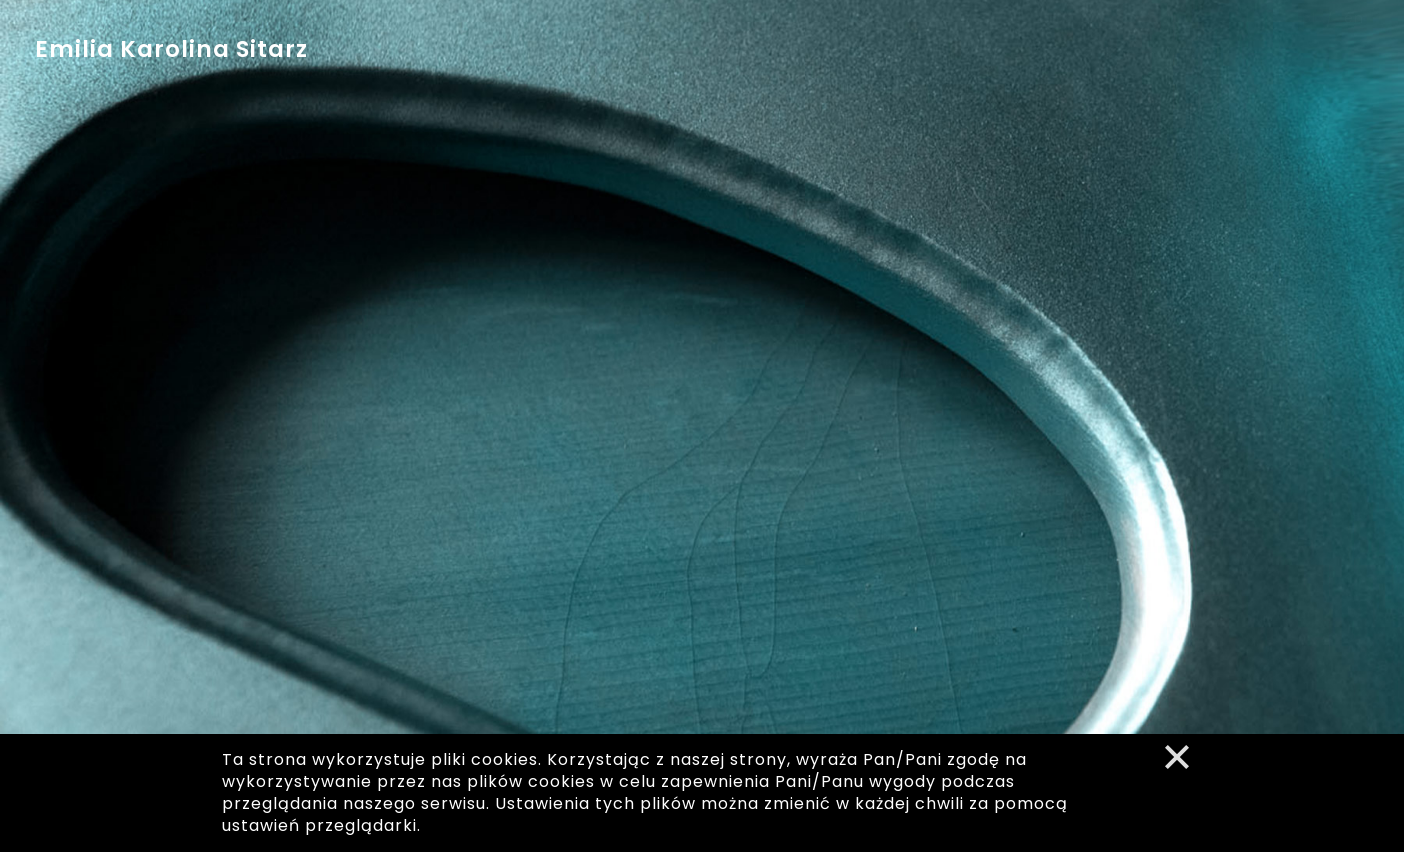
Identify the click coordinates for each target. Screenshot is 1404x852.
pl (1309, 18)
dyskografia (689, 56)
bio (475, 52)
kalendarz (565, 55)
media (800, 60)
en (1354, 18)
